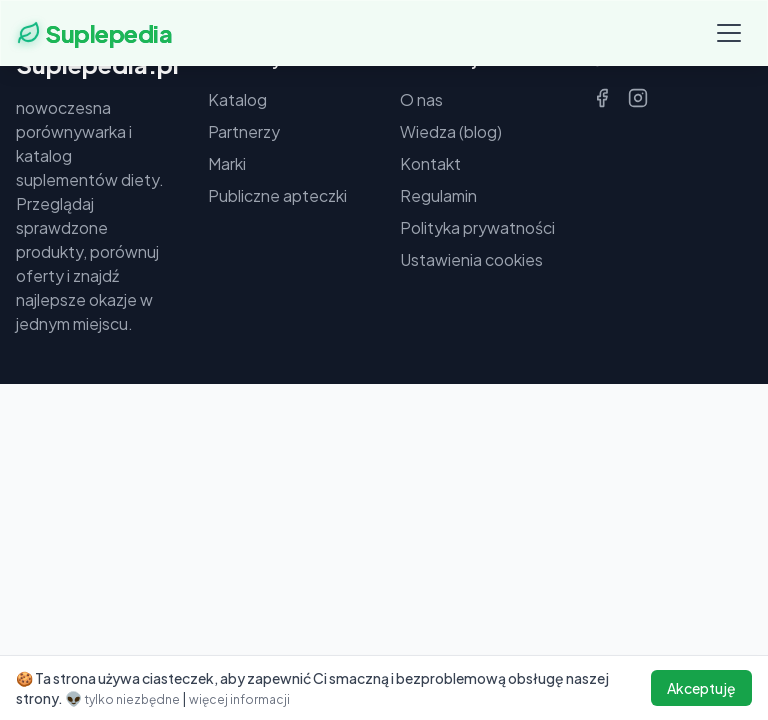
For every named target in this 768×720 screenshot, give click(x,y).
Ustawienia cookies (471, 259)
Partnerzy (244, 131)
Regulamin (438, 195)
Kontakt (430, 163)
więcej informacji (239, 699)
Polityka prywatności (477, 227)
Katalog (237, 99)
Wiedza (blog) (451, 131)
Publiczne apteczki (277, 195)
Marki (227, 163)
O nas (421, 99)
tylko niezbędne (133, 699)
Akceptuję (701, 688)
